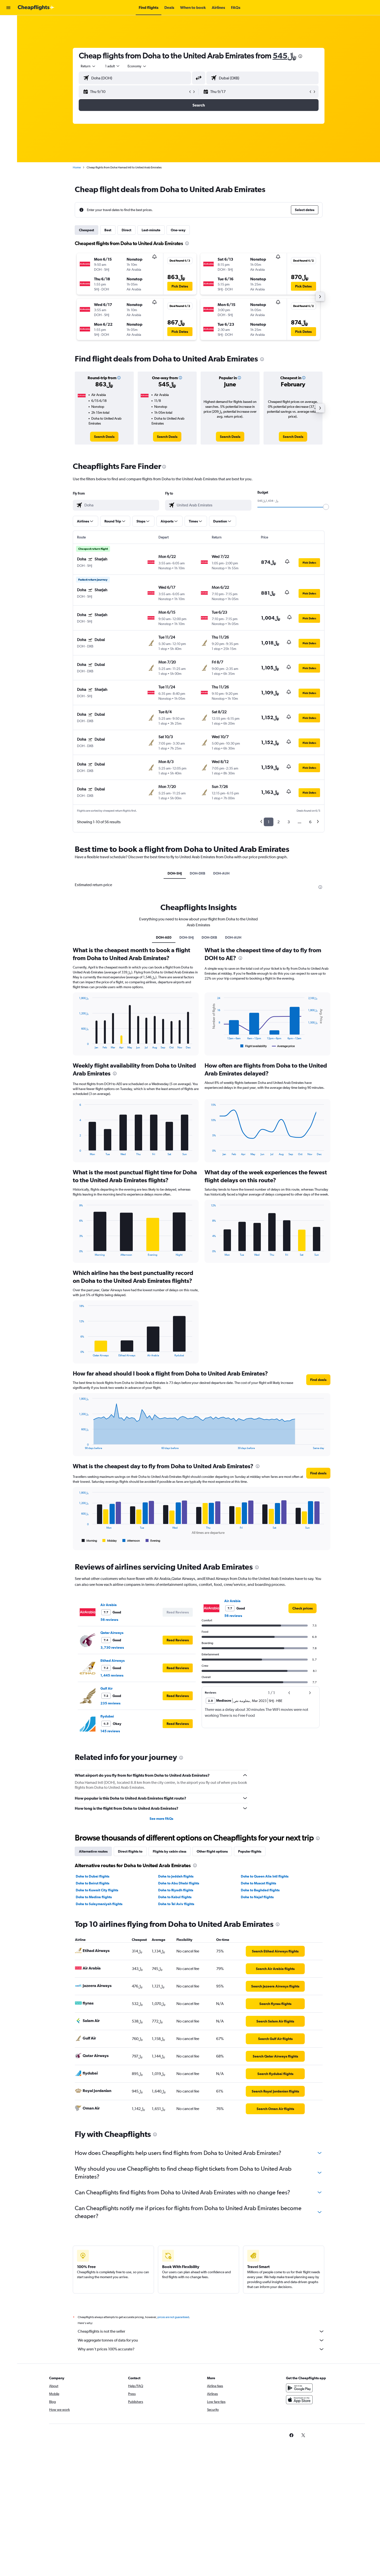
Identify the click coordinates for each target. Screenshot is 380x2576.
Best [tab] (107, 230)
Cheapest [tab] (86, 230)
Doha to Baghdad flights (260, 2008)
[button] (8, 7)
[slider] (326, 507)
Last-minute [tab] (151, 230)
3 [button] (288, 822)
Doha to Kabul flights (174, 2015)
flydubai (107, 1834)
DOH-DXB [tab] (197, 873)
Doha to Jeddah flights (175, 1994)
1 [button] (268, 822)
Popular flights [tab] (249, 1969)
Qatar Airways (111, 1751)
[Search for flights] (8, 23)
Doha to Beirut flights (92, 2001)
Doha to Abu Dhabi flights (178, 2001)
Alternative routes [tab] (93, 1969)
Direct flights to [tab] (130, 1969)
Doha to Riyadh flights (175, 2008)
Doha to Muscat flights (258, 2001)
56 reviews (109, 1738)
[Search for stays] (8, 33)
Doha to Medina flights (94, 2015)
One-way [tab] (178, 230)
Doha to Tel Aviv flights (176, 2022)
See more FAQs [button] (161, 1937)
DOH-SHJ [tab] (175, 873)
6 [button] (310, 822)
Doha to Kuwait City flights (97, 2008)
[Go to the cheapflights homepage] (36, 7)
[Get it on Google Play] (299, 2511)
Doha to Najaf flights (257, 2015)
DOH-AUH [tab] (221, 873)
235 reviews (110, 1821)
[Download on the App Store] (299, 2523)
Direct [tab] (126, 230)
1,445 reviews (111, 1793)
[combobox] (88, 66)
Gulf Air (106, 1806)
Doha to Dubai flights (92, 1994)
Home (77, 167)
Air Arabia (108, 1723)
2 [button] (278, 822)
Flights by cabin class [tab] (169, 1969)
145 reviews (110, 1849)
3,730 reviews (112, 1766)
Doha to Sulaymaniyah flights (99, 2022)
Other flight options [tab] (212, 1969)
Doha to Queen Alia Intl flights (264, 1994)
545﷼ (284, 55)
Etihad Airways (112, 1779)
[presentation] (300, 56)
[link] (104, 437)
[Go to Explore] (8, 43)
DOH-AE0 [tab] (163, 1055)
